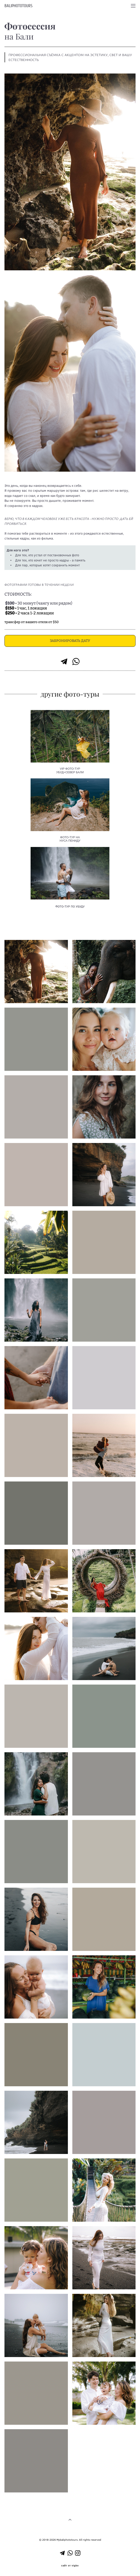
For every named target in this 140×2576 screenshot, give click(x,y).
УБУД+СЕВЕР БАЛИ (70, 772)
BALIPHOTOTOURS (18, 6)
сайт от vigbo (70, 2566)
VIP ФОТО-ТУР (70, 768)
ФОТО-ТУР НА (70, 837)
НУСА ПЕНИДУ (70, 840)
